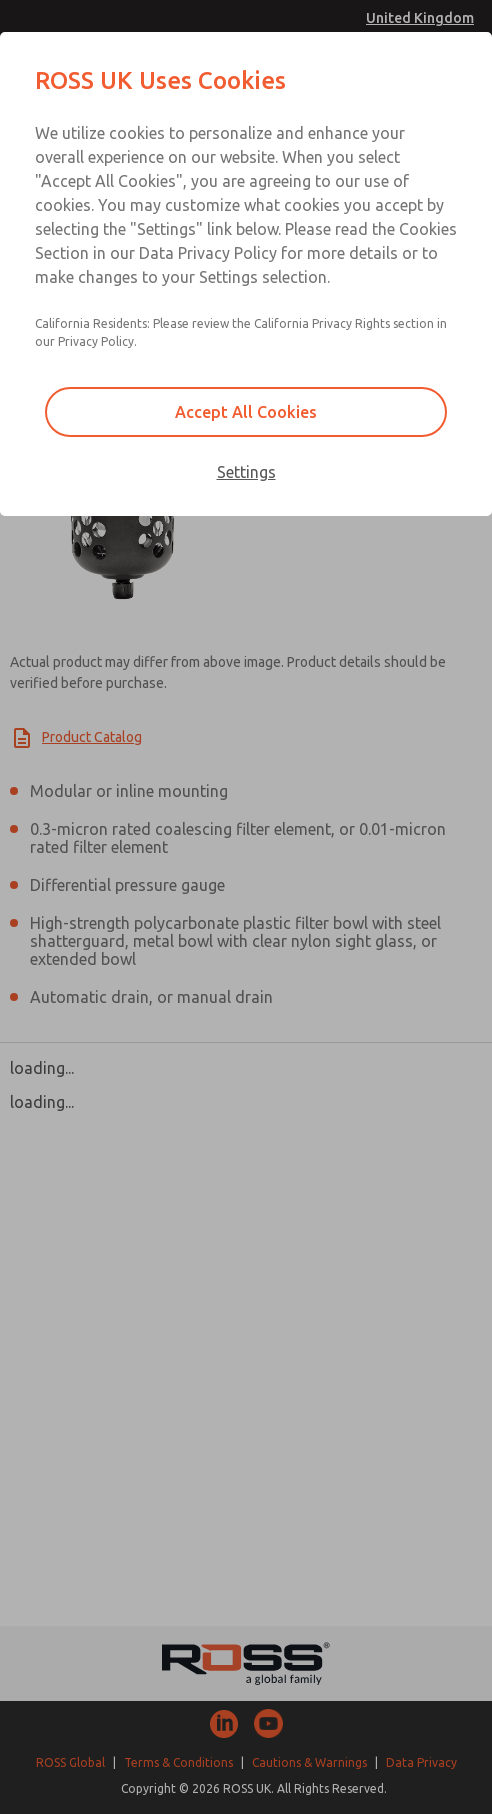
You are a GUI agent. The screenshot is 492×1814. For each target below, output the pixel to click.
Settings (246, 472)
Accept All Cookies (246, 412)
